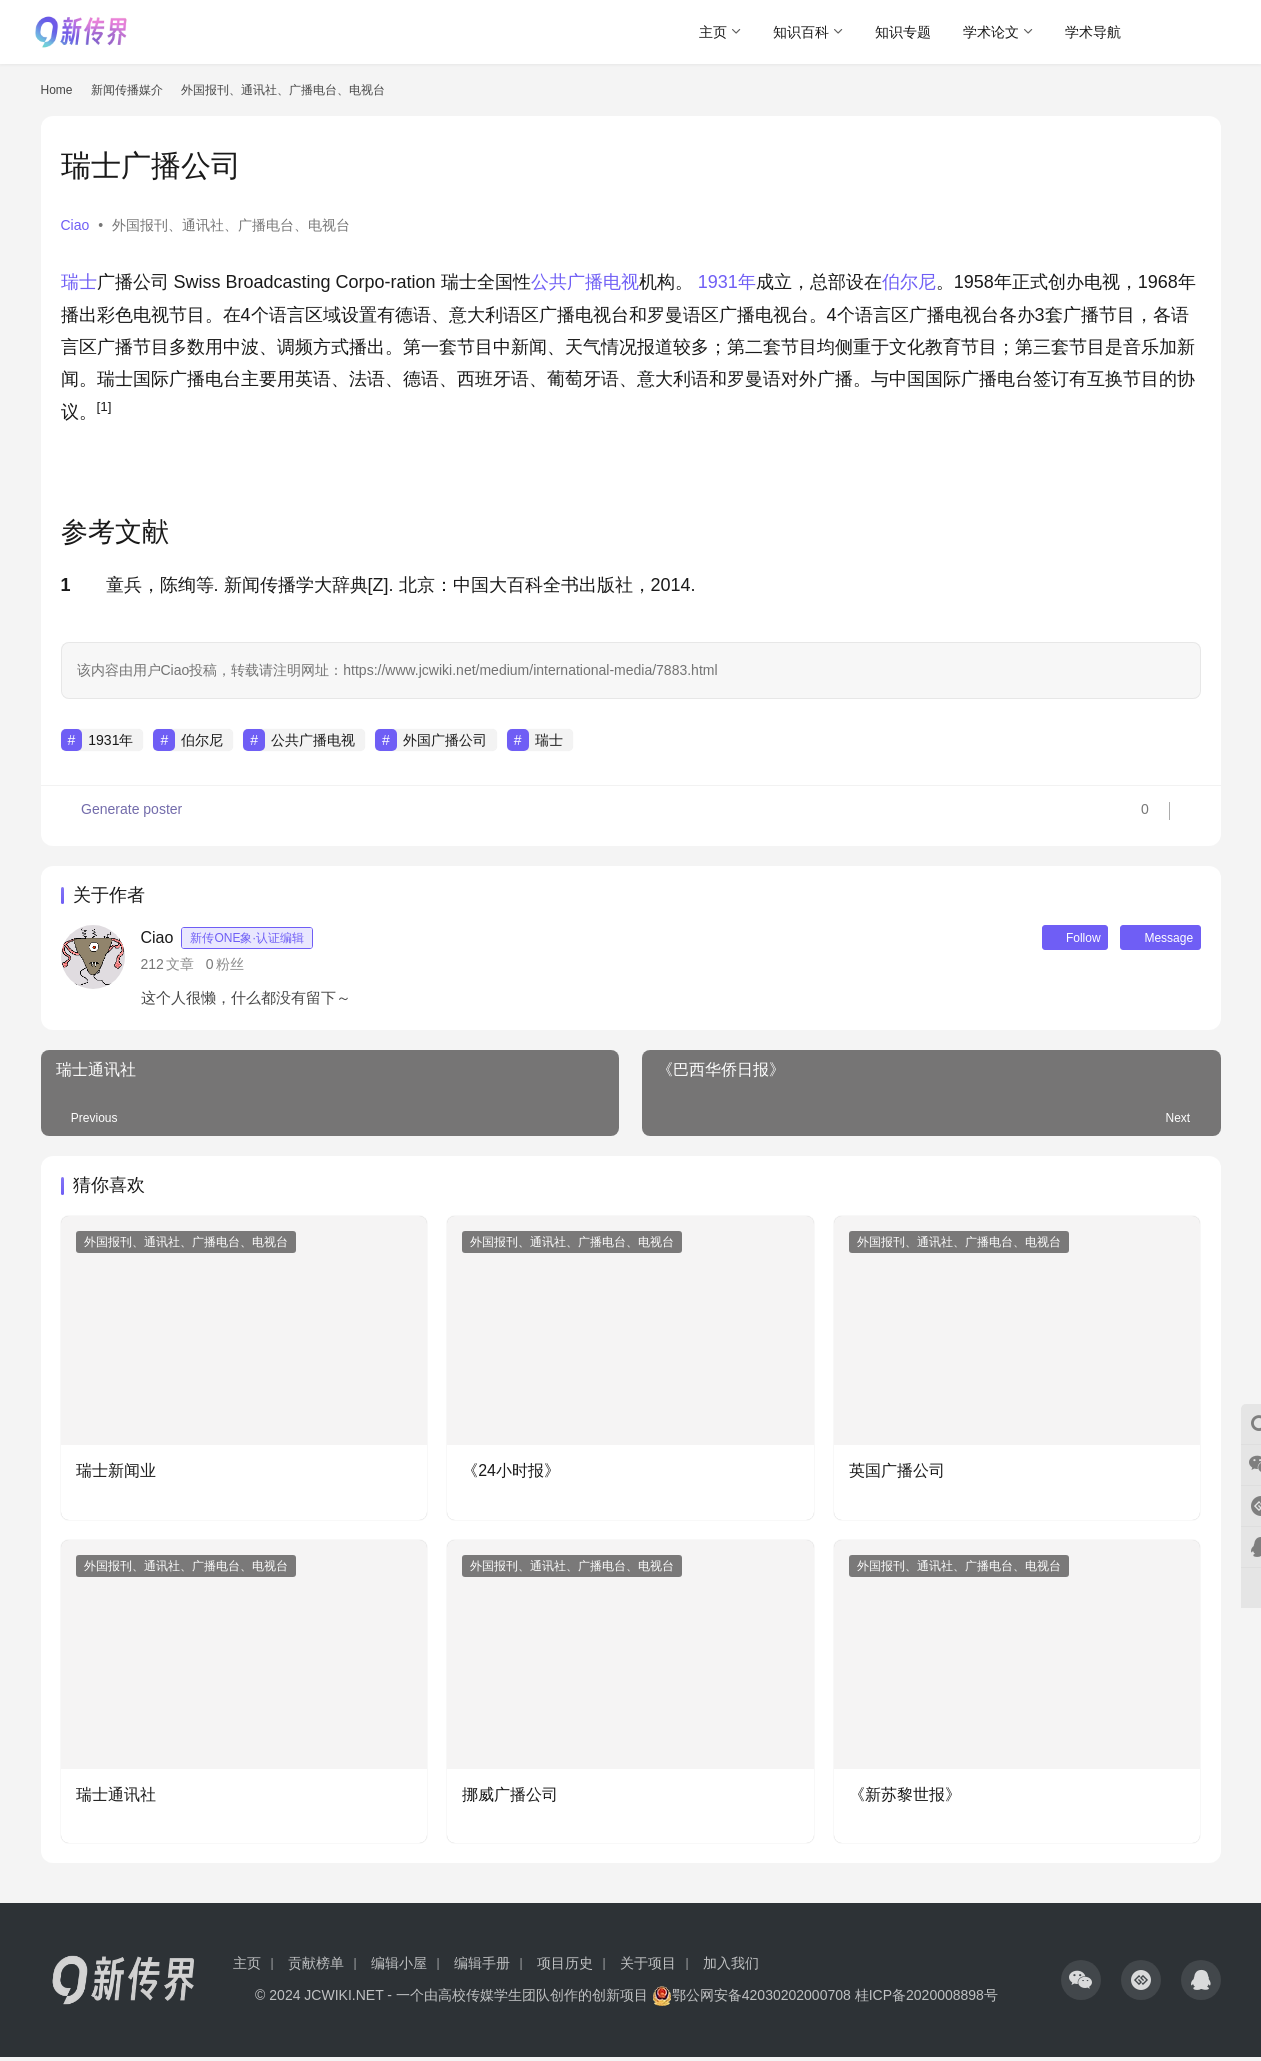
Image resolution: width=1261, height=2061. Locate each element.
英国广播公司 (897, 1474)
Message (1152, 939)
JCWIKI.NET (343, 1999)
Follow (1049, 939)
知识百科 (801, 32)
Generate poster (123, 816)
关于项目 (648, 1967)
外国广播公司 (445, 740)
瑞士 (79, 282)
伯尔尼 (909, 282)
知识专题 (903, 32)
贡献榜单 (316, 1967)
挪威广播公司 (510, 1797)
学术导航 (1093, 32)
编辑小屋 (399, 1967)
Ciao (75, 225)
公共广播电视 (585, 282)
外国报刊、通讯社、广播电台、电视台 (231, 225)
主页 (713, 32)
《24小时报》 (511, 1474)
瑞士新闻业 (116, 1474)
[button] (104, 412)
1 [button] (66, 585)
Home (57, 90)
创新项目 (620, 1999)
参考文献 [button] (115, 532)
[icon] (1081, 1984)
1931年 (727, 282)
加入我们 (731, 1967)
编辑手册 (482, 1967)
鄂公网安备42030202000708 (751, 1999)
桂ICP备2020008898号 (926, 1999)
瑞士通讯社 (116, 1797)
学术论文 (991, 32)
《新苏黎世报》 (905, 1797)
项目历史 (565, 1967)
